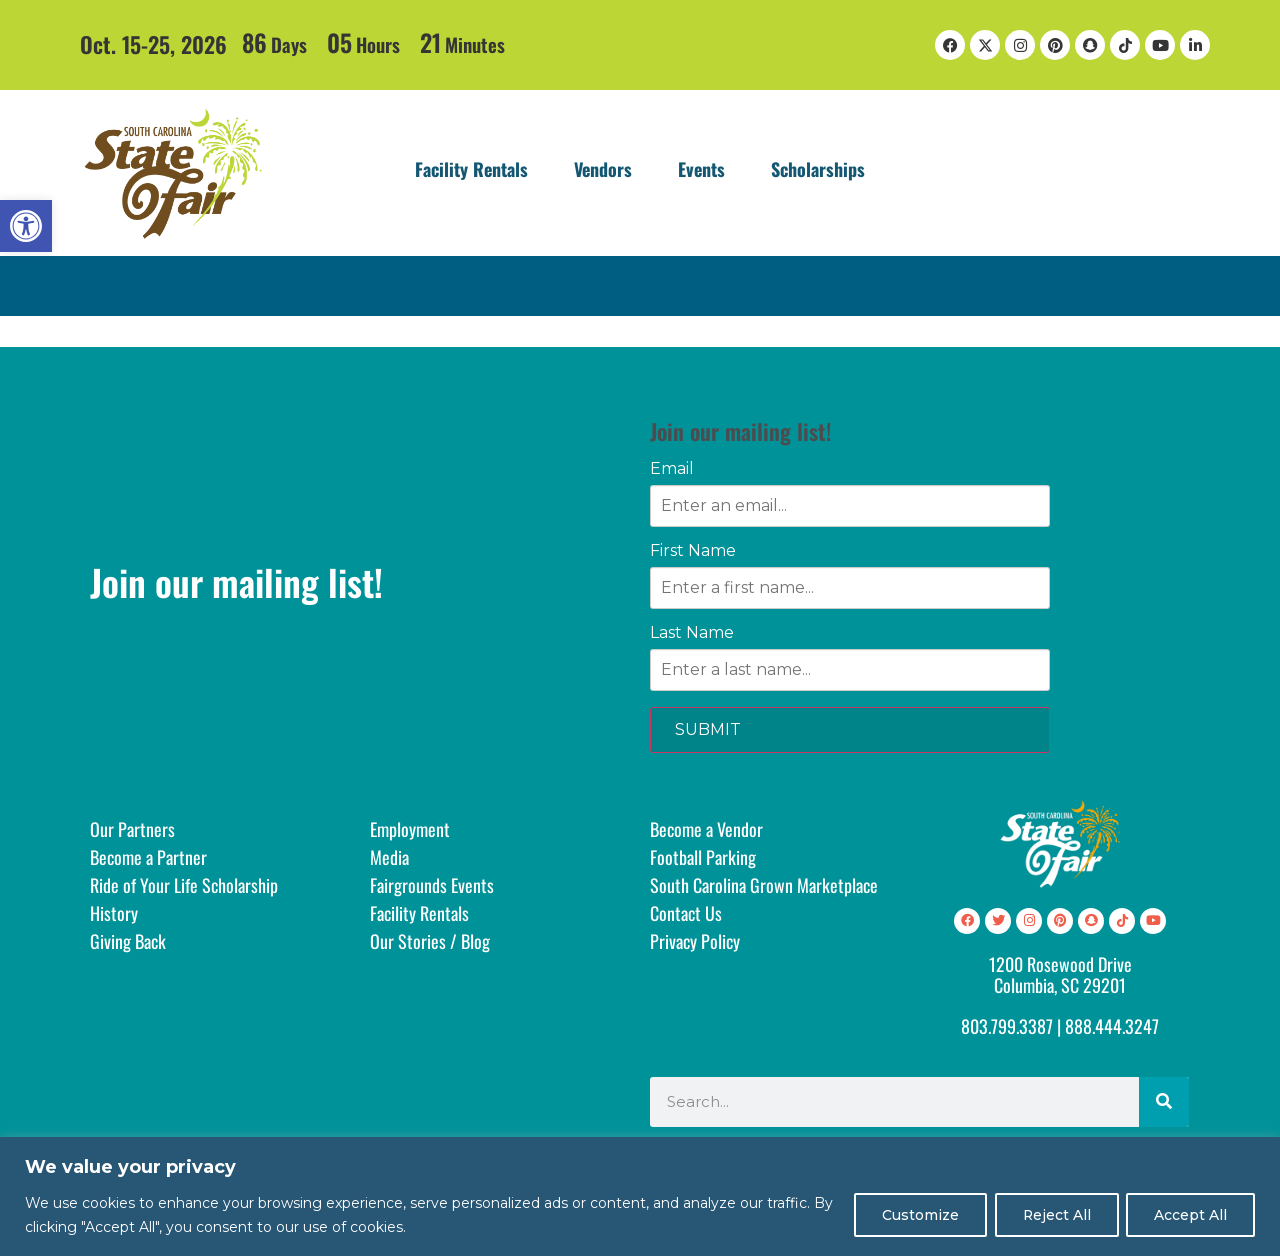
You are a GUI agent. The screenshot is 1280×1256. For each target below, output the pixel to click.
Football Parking (703, 857)
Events (701, 169)
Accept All (1189, 1215)
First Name (693, 551)
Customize (913, 1215)
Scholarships (818, 169)
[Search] (1164, 1102)
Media (389, 857)
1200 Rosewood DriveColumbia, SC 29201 (1060, 975)
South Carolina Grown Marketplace (764, 885)
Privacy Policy (695, 941)
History (114, 913)
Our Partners (132, 829)
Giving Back (128, 941)
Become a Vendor (706, 829)
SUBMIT (708, 729)
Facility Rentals (471, 169)
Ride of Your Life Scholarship (184, 885)
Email (672, 469)
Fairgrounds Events (432, 885)
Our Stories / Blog (430, 941)
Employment (410, 829)
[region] (640, 1196)
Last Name (692, 633)
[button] (26, 226)
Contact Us (686, 913)
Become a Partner (148, 857)
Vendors (603, 169)
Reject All (1052, 1215)
